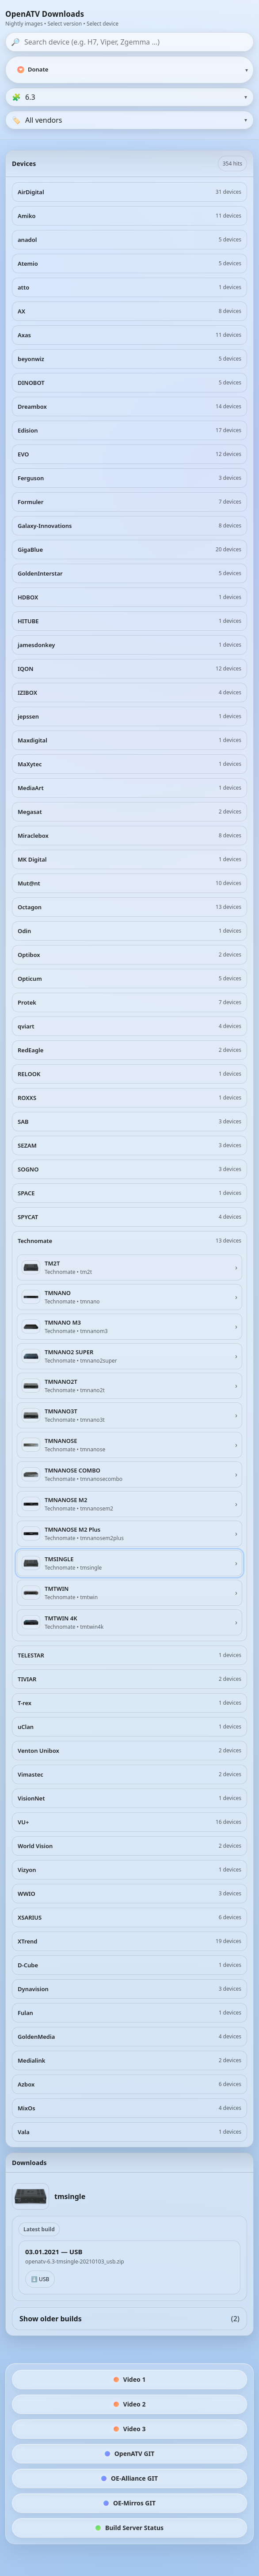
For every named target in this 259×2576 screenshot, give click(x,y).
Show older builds (129, 2319)
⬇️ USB (40, 2279)
